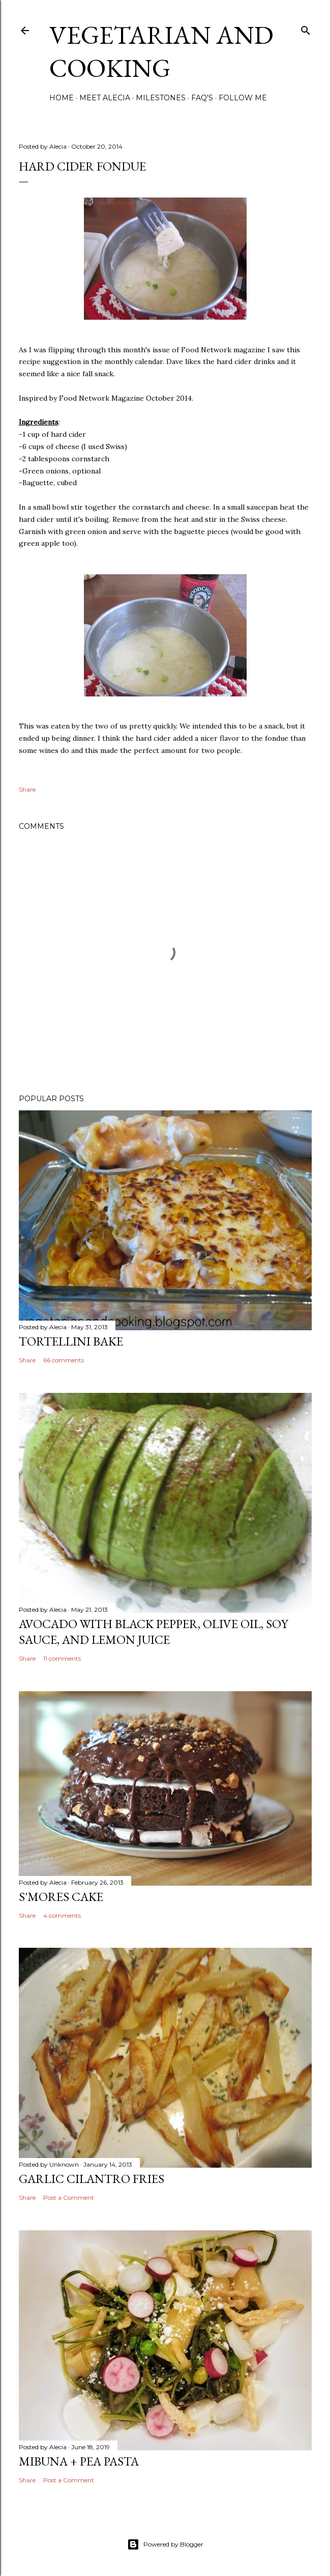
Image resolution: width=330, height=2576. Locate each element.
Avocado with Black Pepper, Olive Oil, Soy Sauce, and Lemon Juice (153, 1631)
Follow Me (243, 97)
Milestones (161, 97)
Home (61, 97)
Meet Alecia (104, 97)
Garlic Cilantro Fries (91, 2179)
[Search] (305, 28)
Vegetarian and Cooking (161, 51)
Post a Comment (68, 2197)
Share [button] (27, 789)
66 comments (63, 1360)
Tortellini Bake (71, 1341)
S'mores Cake (61, 1897)
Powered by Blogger (165, 2544)
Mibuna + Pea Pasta (79, 2461)
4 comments (62, 1915)
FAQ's (202, 97)
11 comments (62, 1658)
